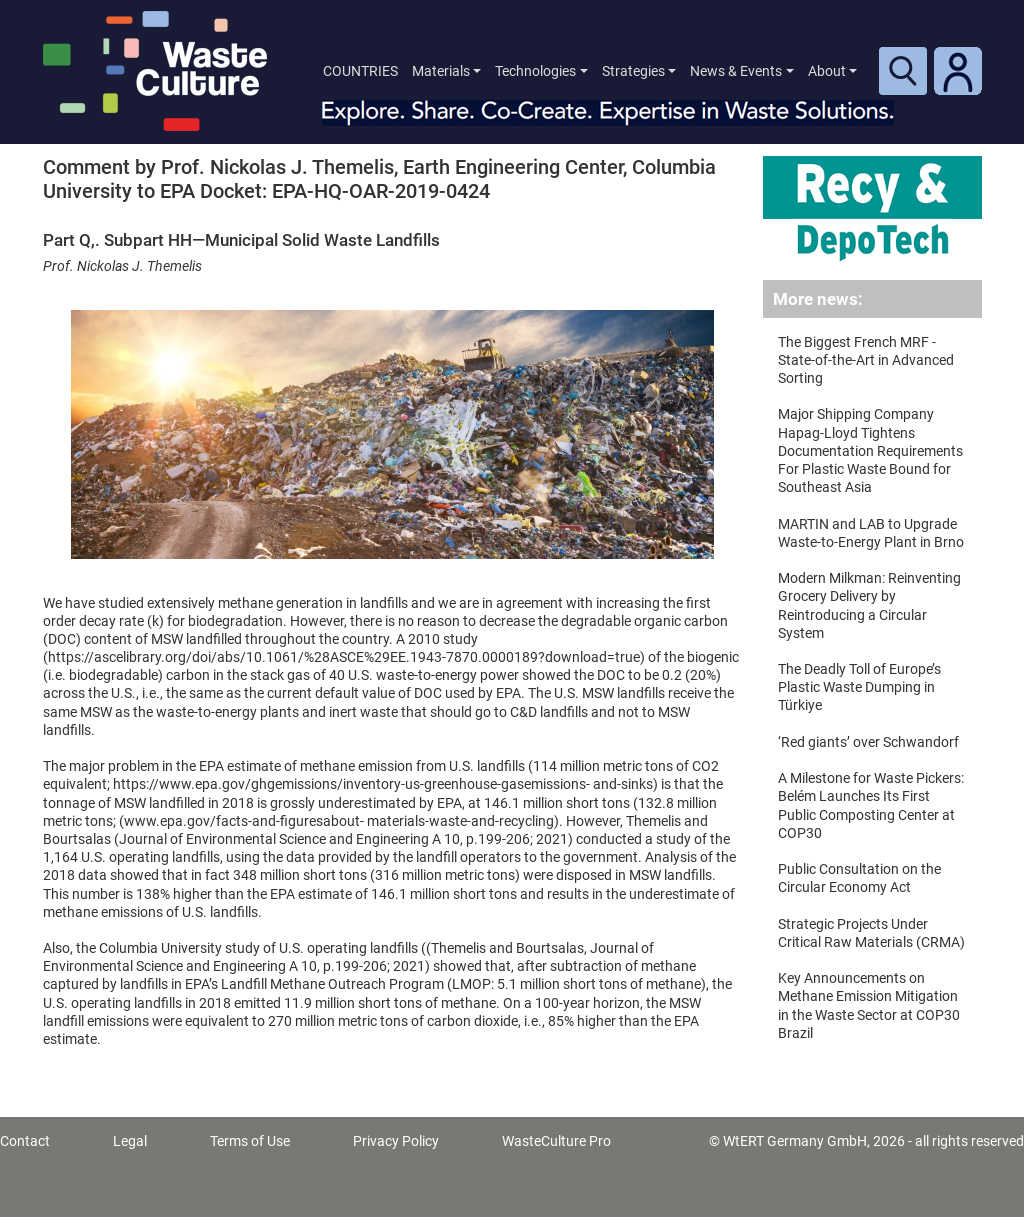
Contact (25, 1141)
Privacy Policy (396, 1141)
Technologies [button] (535, 71)
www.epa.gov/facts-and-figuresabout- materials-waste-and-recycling (339, 821)
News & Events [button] (736, 71)
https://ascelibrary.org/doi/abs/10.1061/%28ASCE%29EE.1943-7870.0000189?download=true (344, 657)
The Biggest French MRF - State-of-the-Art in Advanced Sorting (866, 360)
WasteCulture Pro (556, 1141)
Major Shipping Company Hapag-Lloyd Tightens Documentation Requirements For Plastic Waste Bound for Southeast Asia (870, 450)
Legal (130, 1141)
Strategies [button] (633, 71)
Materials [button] (441, 71)
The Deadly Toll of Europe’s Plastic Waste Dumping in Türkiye (859, 687)
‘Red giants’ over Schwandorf (868, 742)
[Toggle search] (903, 71)
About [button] (827, 71)
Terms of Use (250, 1141)
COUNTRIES (360, 71)
